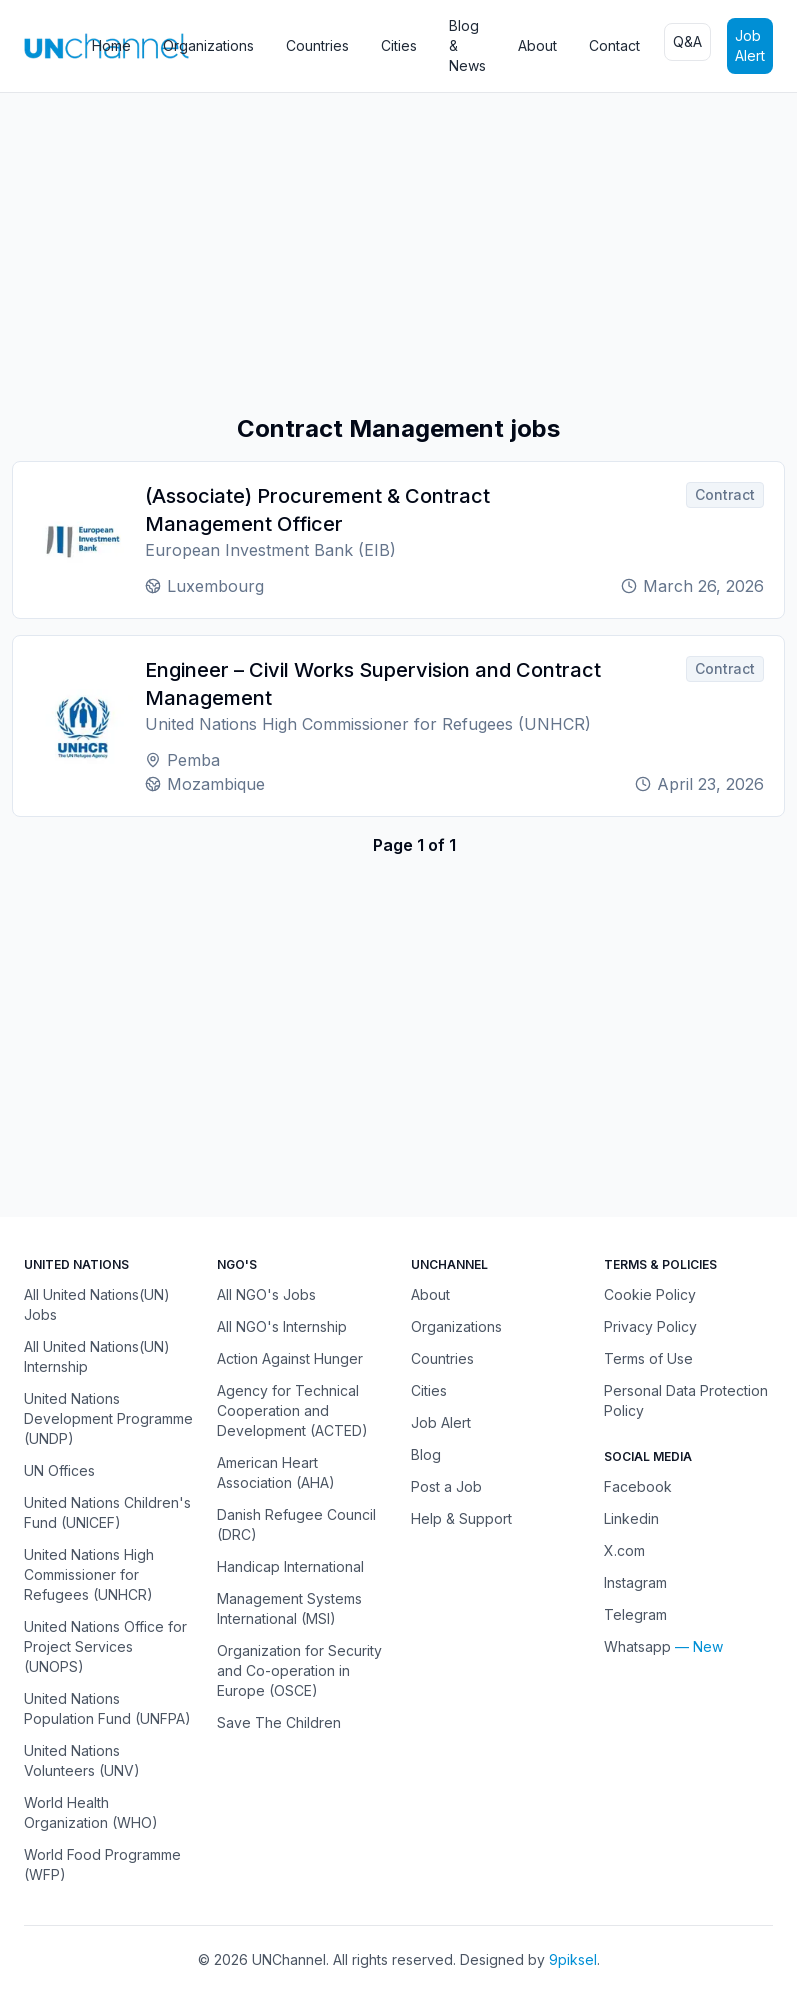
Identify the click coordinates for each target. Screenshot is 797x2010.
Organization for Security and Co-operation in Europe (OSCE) (299, 1670)
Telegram (635, 1614)
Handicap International (290, 1566)
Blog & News (467, 45)
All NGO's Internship (282, 1326)
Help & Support (461, 1518)
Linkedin (631, 1518)
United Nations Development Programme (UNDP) (108, 1418)
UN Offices (59, 1470)
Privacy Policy (650, 1326)
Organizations (208, 45)
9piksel (573, 1959)
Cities (399, 45)
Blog (426, 1454)
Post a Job (446, 1486)
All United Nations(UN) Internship (97, 1356)
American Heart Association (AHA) (276, 1472)
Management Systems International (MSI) (289, 1608)
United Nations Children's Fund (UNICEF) (107, 1512)
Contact (614, 45)
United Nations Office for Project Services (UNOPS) (105, 1646)
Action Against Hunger (290, 1358)
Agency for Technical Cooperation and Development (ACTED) (292, 1410)
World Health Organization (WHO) (91, 1812)
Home (111, 45)
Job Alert (750, 45)
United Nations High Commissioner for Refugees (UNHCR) (89, 1574)
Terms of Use (648, 1358)
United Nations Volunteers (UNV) (82, 1760)
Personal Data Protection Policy (686, 1400)
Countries (317, 45)
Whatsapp (637, 1646)
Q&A (687, 41)
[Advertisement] (398, 253)
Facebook (638, 1486)
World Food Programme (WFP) (102, 1864)
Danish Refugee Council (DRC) (296, 1524)
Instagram (635, 1582)
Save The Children (279, 1722)
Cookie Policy (650, 1294)
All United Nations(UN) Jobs (97, 1304)
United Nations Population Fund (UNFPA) (107, 1708)
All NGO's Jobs (266, 1294)
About (537, 45)
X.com (624, 1550)
